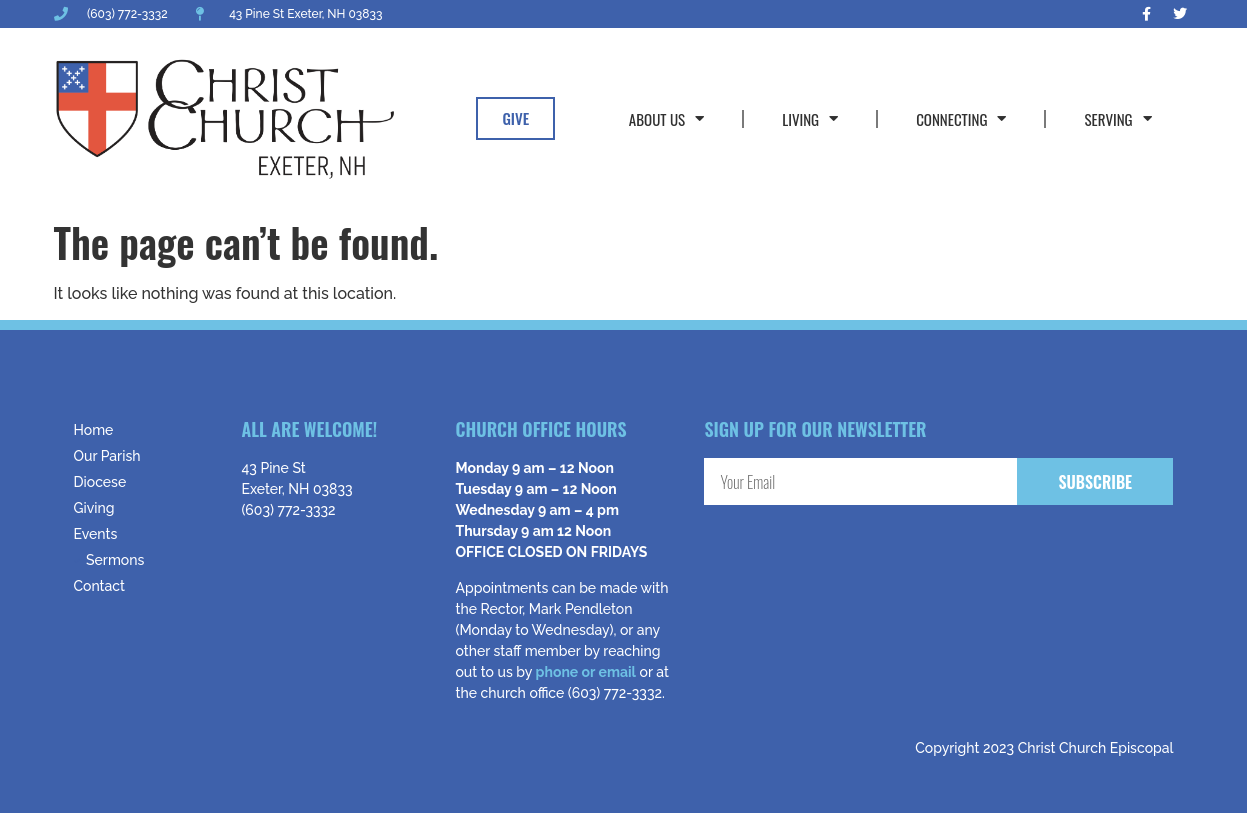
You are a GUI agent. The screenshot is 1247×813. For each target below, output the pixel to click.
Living (810, 118)
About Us (666, 118)
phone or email (586, 672)
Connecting (961, 118)
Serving (1117, 118)
